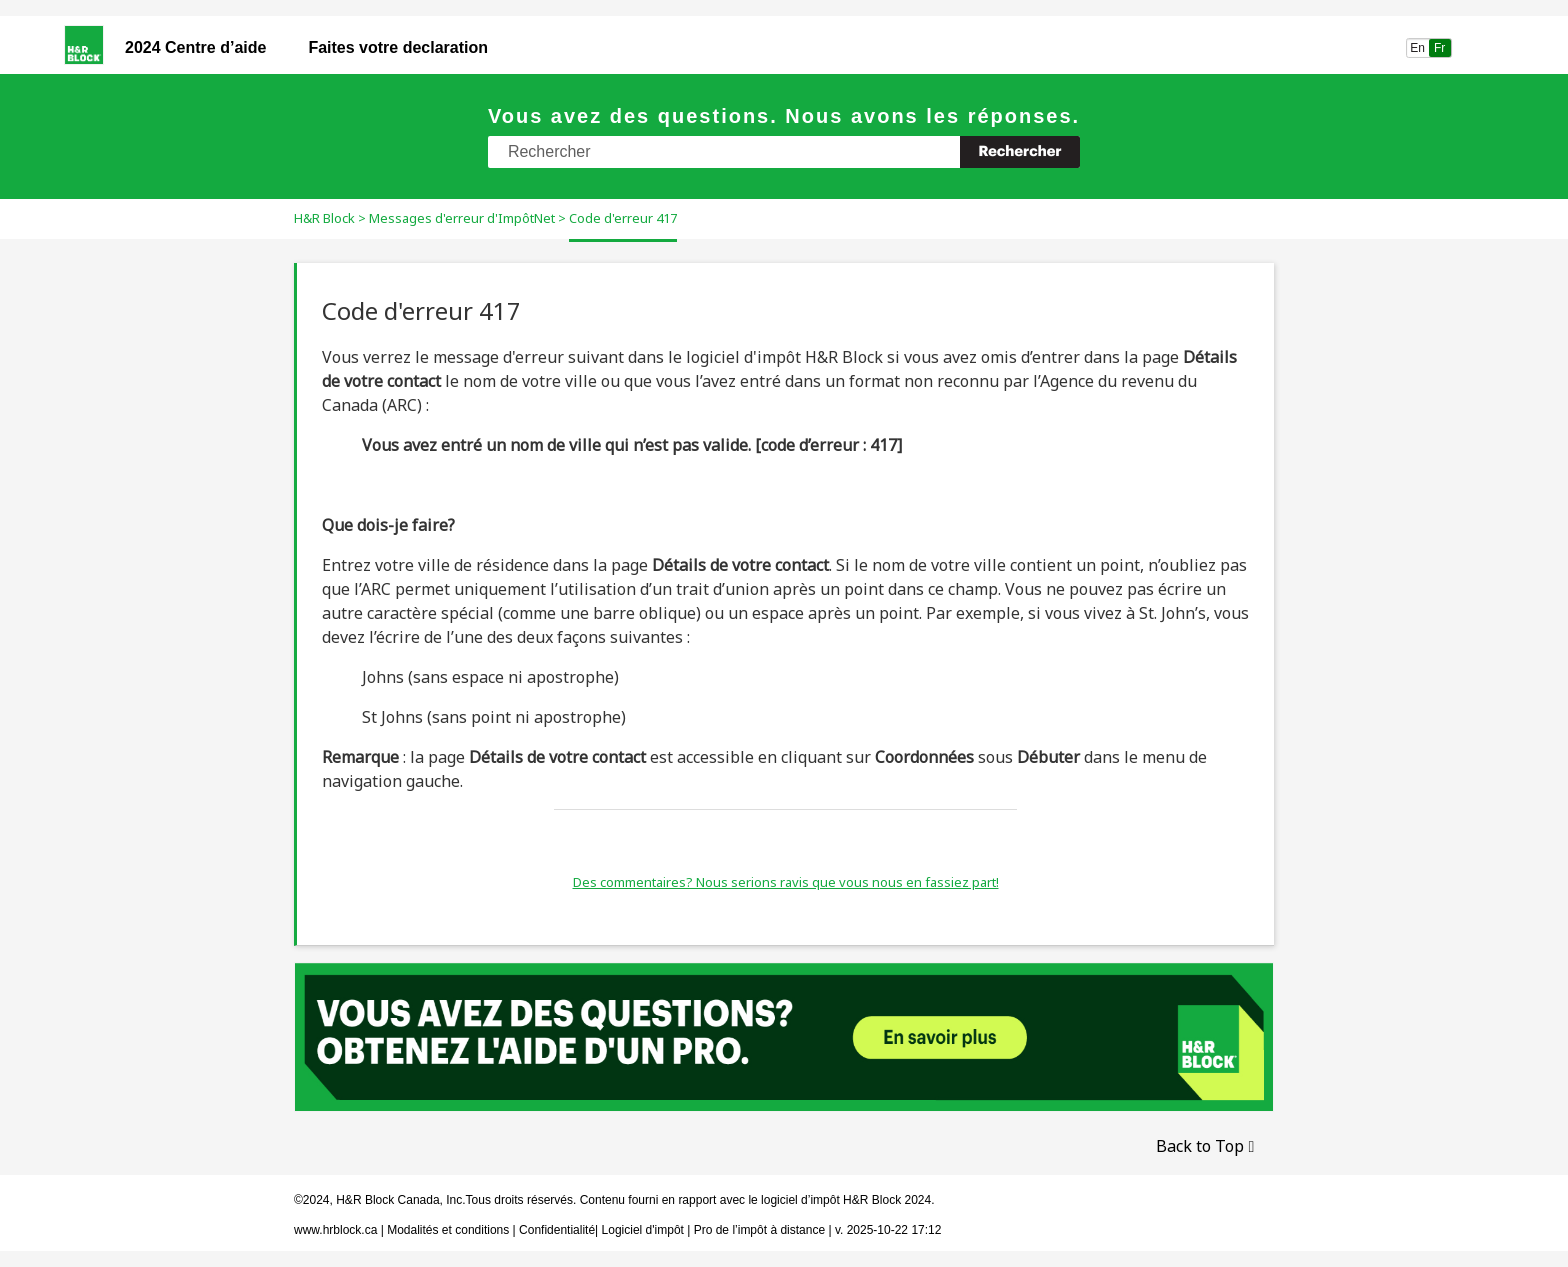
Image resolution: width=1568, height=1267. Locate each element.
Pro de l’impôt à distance (759, 1230)
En (1417, 48)
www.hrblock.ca (335, 1230)
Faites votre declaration (398, 47)
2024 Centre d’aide (195, 47)
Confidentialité (557, 1230)
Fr (1440, 48)
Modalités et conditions (448, 1230)
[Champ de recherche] (784, 152)
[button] (1020, 152)
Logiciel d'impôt (645, 1230)
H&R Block (324, 218)
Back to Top (1200, 1146)
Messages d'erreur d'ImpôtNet (462, 218)
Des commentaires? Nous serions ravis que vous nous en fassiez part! (786, 882)
